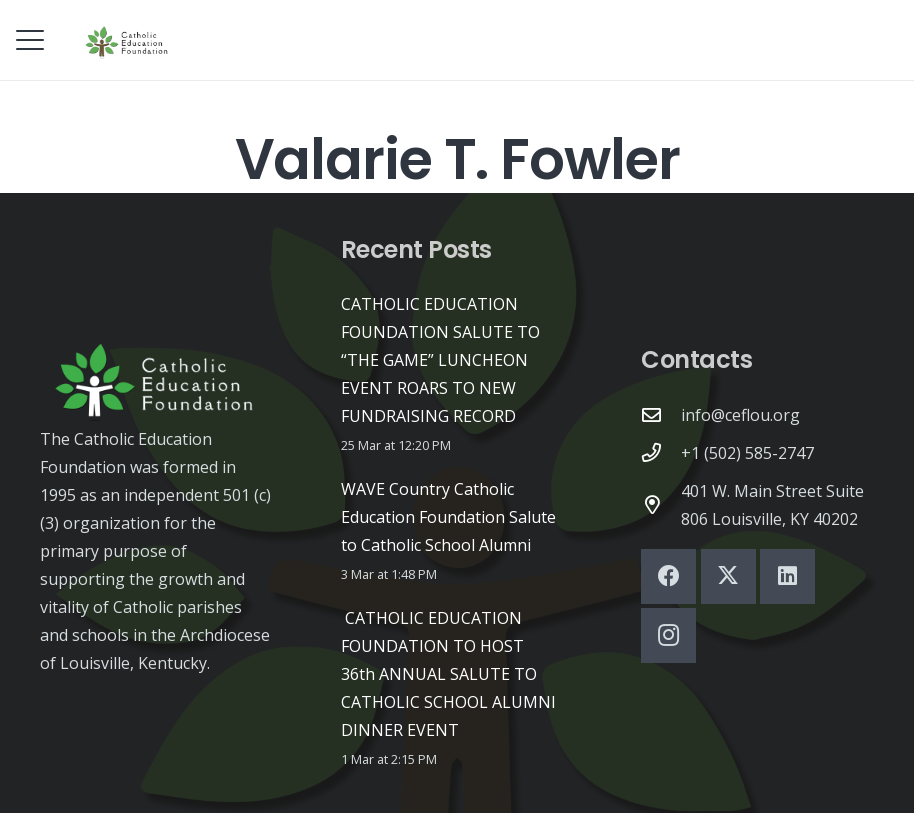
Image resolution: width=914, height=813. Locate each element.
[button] (30, 40)
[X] (728, 576)
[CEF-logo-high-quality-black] (127, 40)
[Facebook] (668, 576)
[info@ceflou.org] (661, 414)
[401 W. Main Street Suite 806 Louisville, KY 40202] (661, 504)
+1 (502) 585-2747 (747, 453)
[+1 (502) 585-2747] (661, 452)
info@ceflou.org (740, 415)
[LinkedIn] (787, 576)
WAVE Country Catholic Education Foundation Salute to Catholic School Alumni (448, 517)
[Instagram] (668, 635)
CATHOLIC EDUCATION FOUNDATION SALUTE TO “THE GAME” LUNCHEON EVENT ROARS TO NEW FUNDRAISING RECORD (440, 360)
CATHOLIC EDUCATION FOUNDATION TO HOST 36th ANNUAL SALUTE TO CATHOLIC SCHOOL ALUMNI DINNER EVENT (448, 674)
